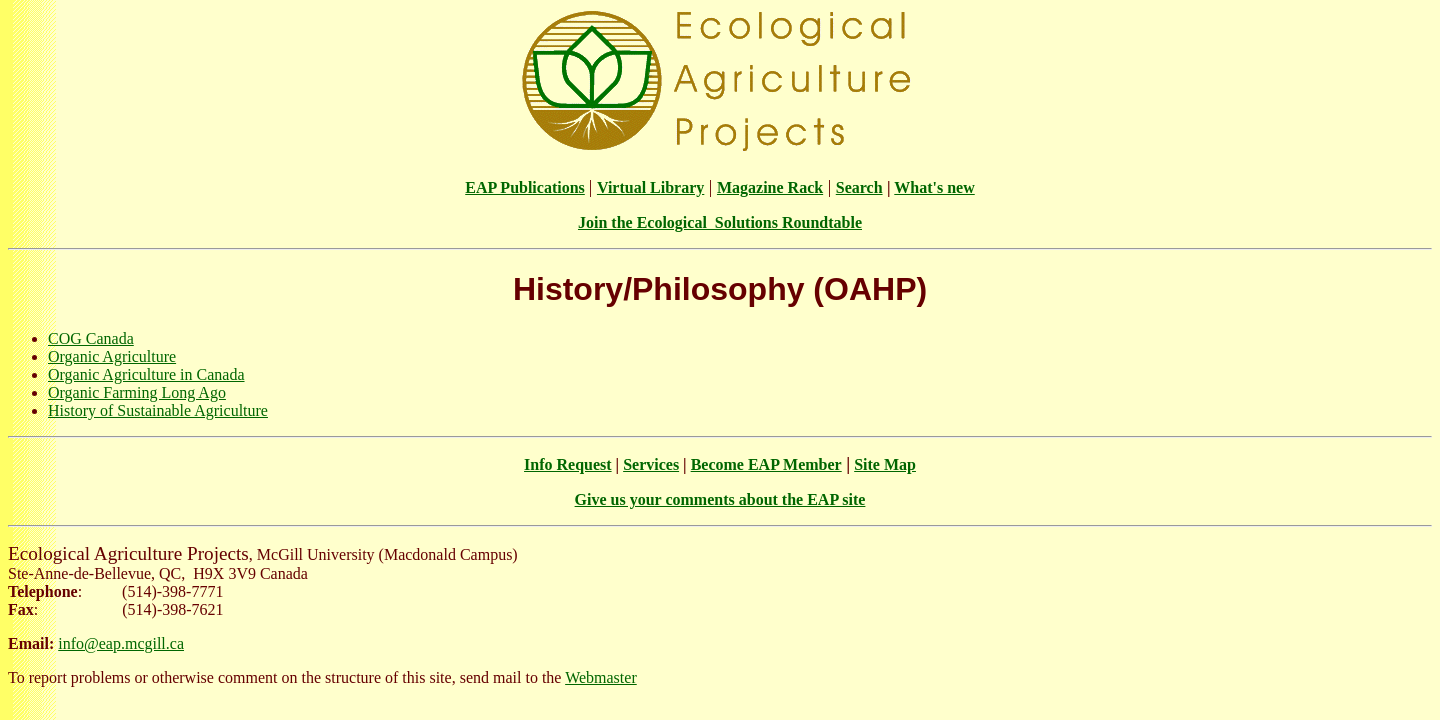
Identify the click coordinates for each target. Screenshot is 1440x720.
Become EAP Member (766, 464)
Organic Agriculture (112, 356)
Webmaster (601, 677)
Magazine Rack (770, 187)
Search (859, 187)
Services (651, 464)
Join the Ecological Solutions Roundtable (720, 222)
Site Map (885, 464)
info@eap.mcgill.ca (121, 643)
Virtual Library (650, 187)
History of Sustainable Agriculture (158, 410)
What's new (934, 187)
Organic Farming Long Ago (137, 392)
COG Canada (91, 338)
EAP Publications (525, 187)
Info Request (568, 464)
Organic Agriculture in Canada (146, 374)
